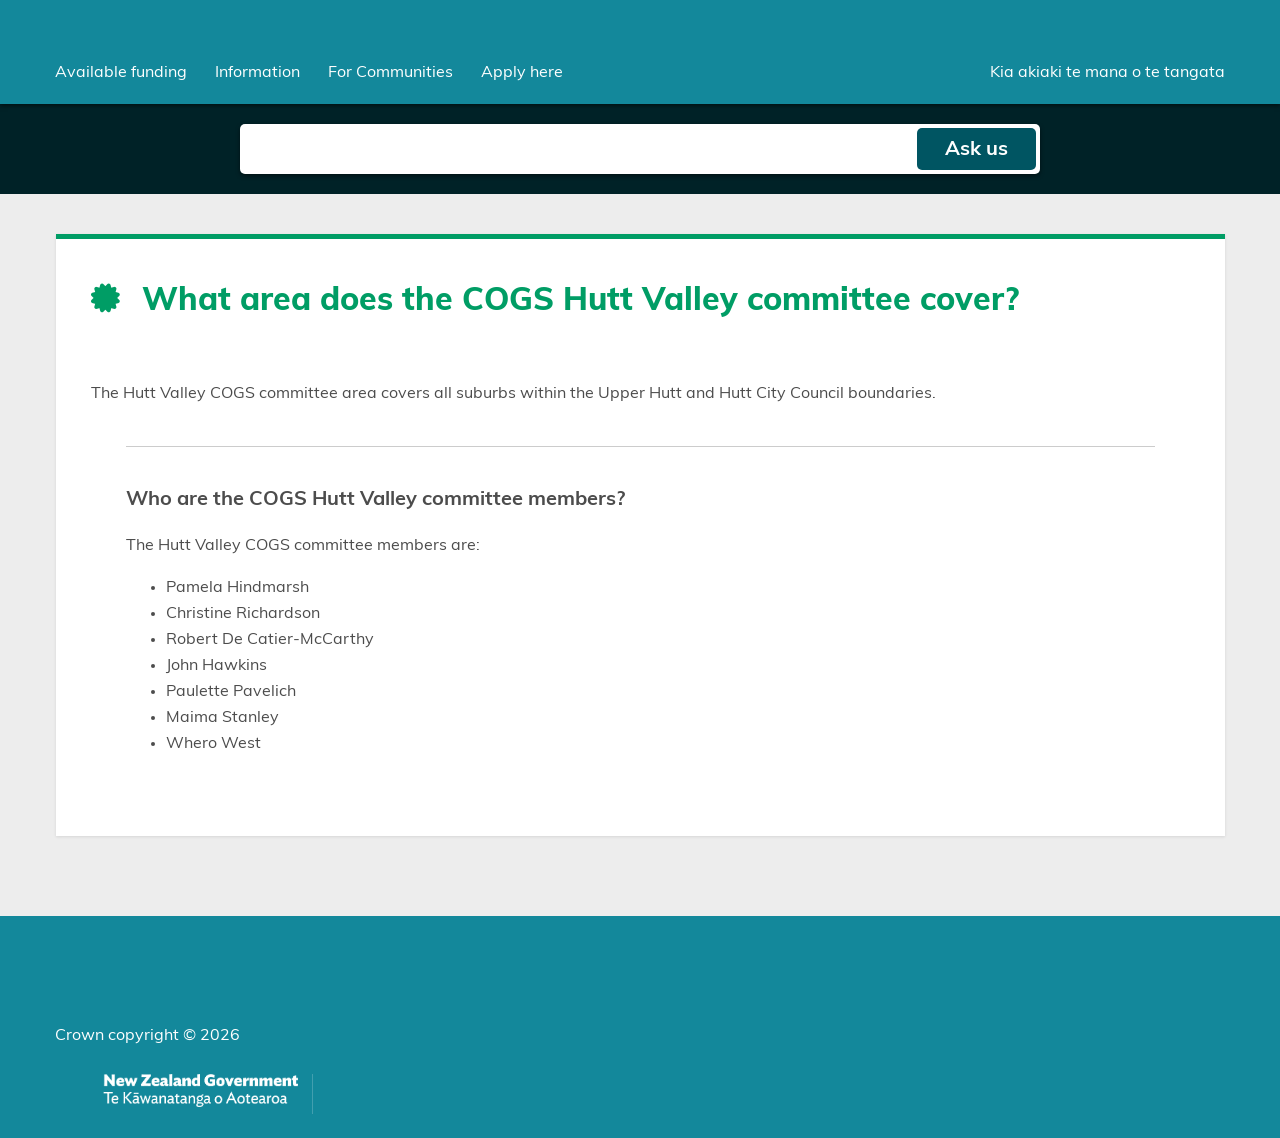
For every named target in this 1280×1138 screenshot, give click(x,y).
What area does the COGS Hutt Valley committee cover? (580, 300)
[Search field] (578, 149)
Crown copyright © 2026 (147, 1035)
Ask (976, 149)
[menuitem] (121, 72)
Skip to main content (0, 0)
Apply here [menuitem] (522, 72)
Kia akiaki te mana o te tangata (1107, 72)
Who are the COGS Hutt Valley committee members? (375, 499)
